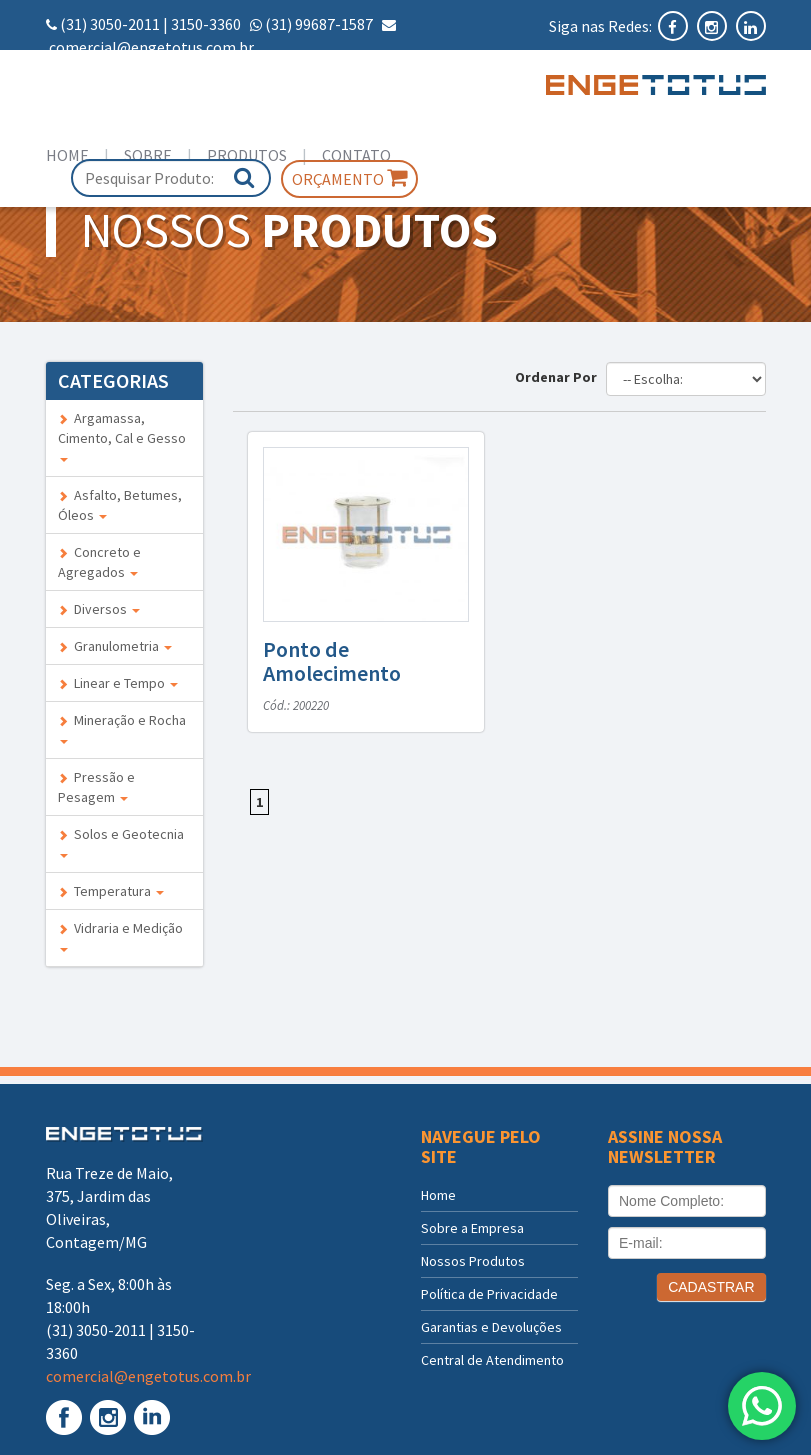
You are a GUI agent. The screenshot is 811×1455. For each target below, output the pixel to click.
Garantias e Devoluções (491, 1327)
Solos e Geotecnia (121, 841)
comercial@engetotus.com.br (151, 47)
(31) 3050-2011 (110, 24)
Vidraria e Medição (120, 935)
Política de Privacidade (489, 1294)
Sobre (148, 155)
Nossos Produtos (473, 1261)
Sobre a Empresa (472, 1228)
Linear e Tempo (118, 683)
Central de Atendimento (492, 1360)
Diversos (99, 609)
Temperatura (111, 891)
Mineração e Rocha (122, 727)
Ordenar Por (559, 377)
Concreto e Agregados (99, 562)
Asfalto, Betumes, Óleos (120, 505)
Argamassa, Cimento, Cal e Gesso (122, 435)
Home (67, 155)
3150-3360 (206, 24)
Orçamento (349, 178)
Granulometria (115, 646)
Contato (356, 155)
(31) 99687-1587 (319, 24)
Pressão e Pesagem (96, 787)
